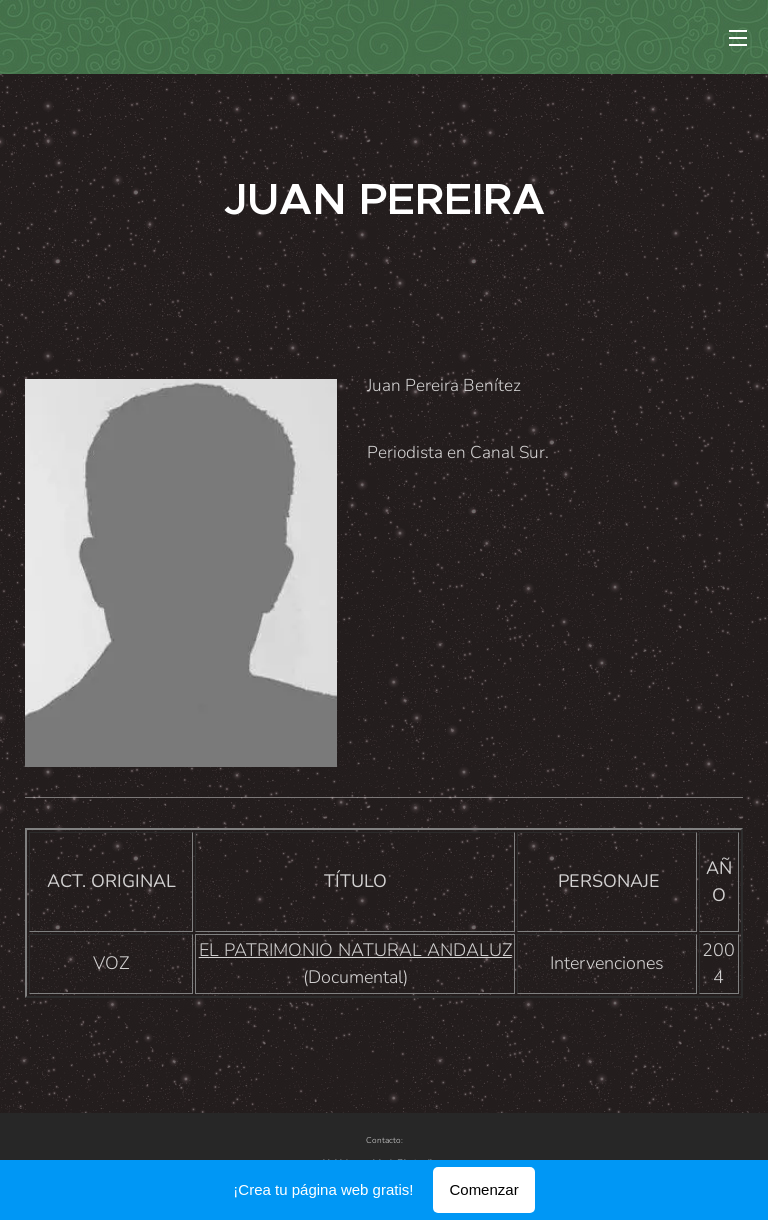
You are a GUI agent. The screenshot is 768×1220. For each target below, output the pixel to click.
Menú (738, 38)
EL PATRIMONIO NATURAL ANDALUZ (355, 950)
